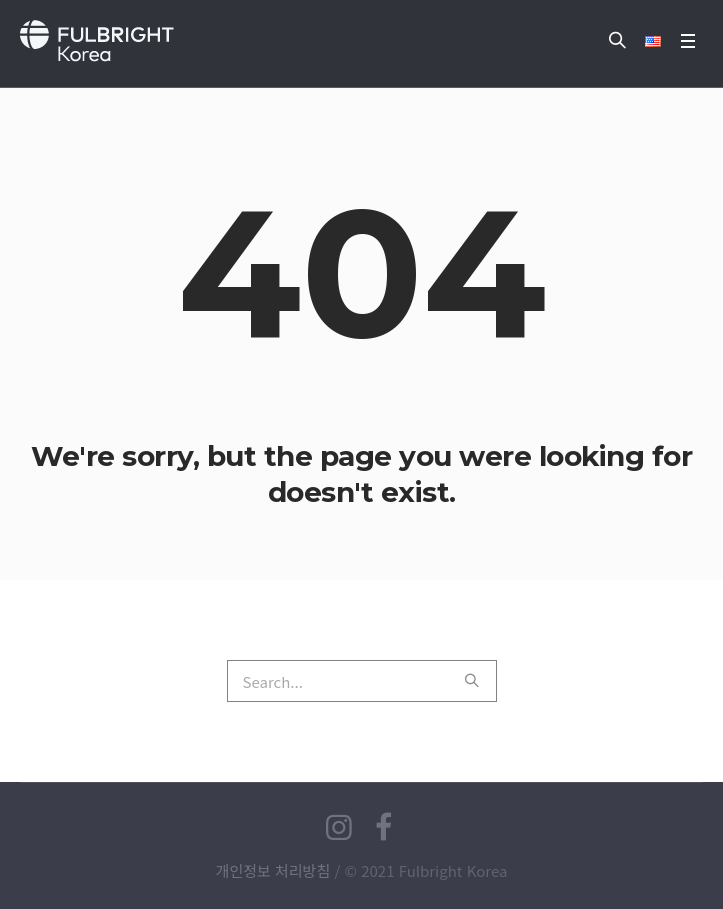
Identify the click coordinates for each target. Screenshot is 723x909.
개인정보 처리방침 (273, 870)
